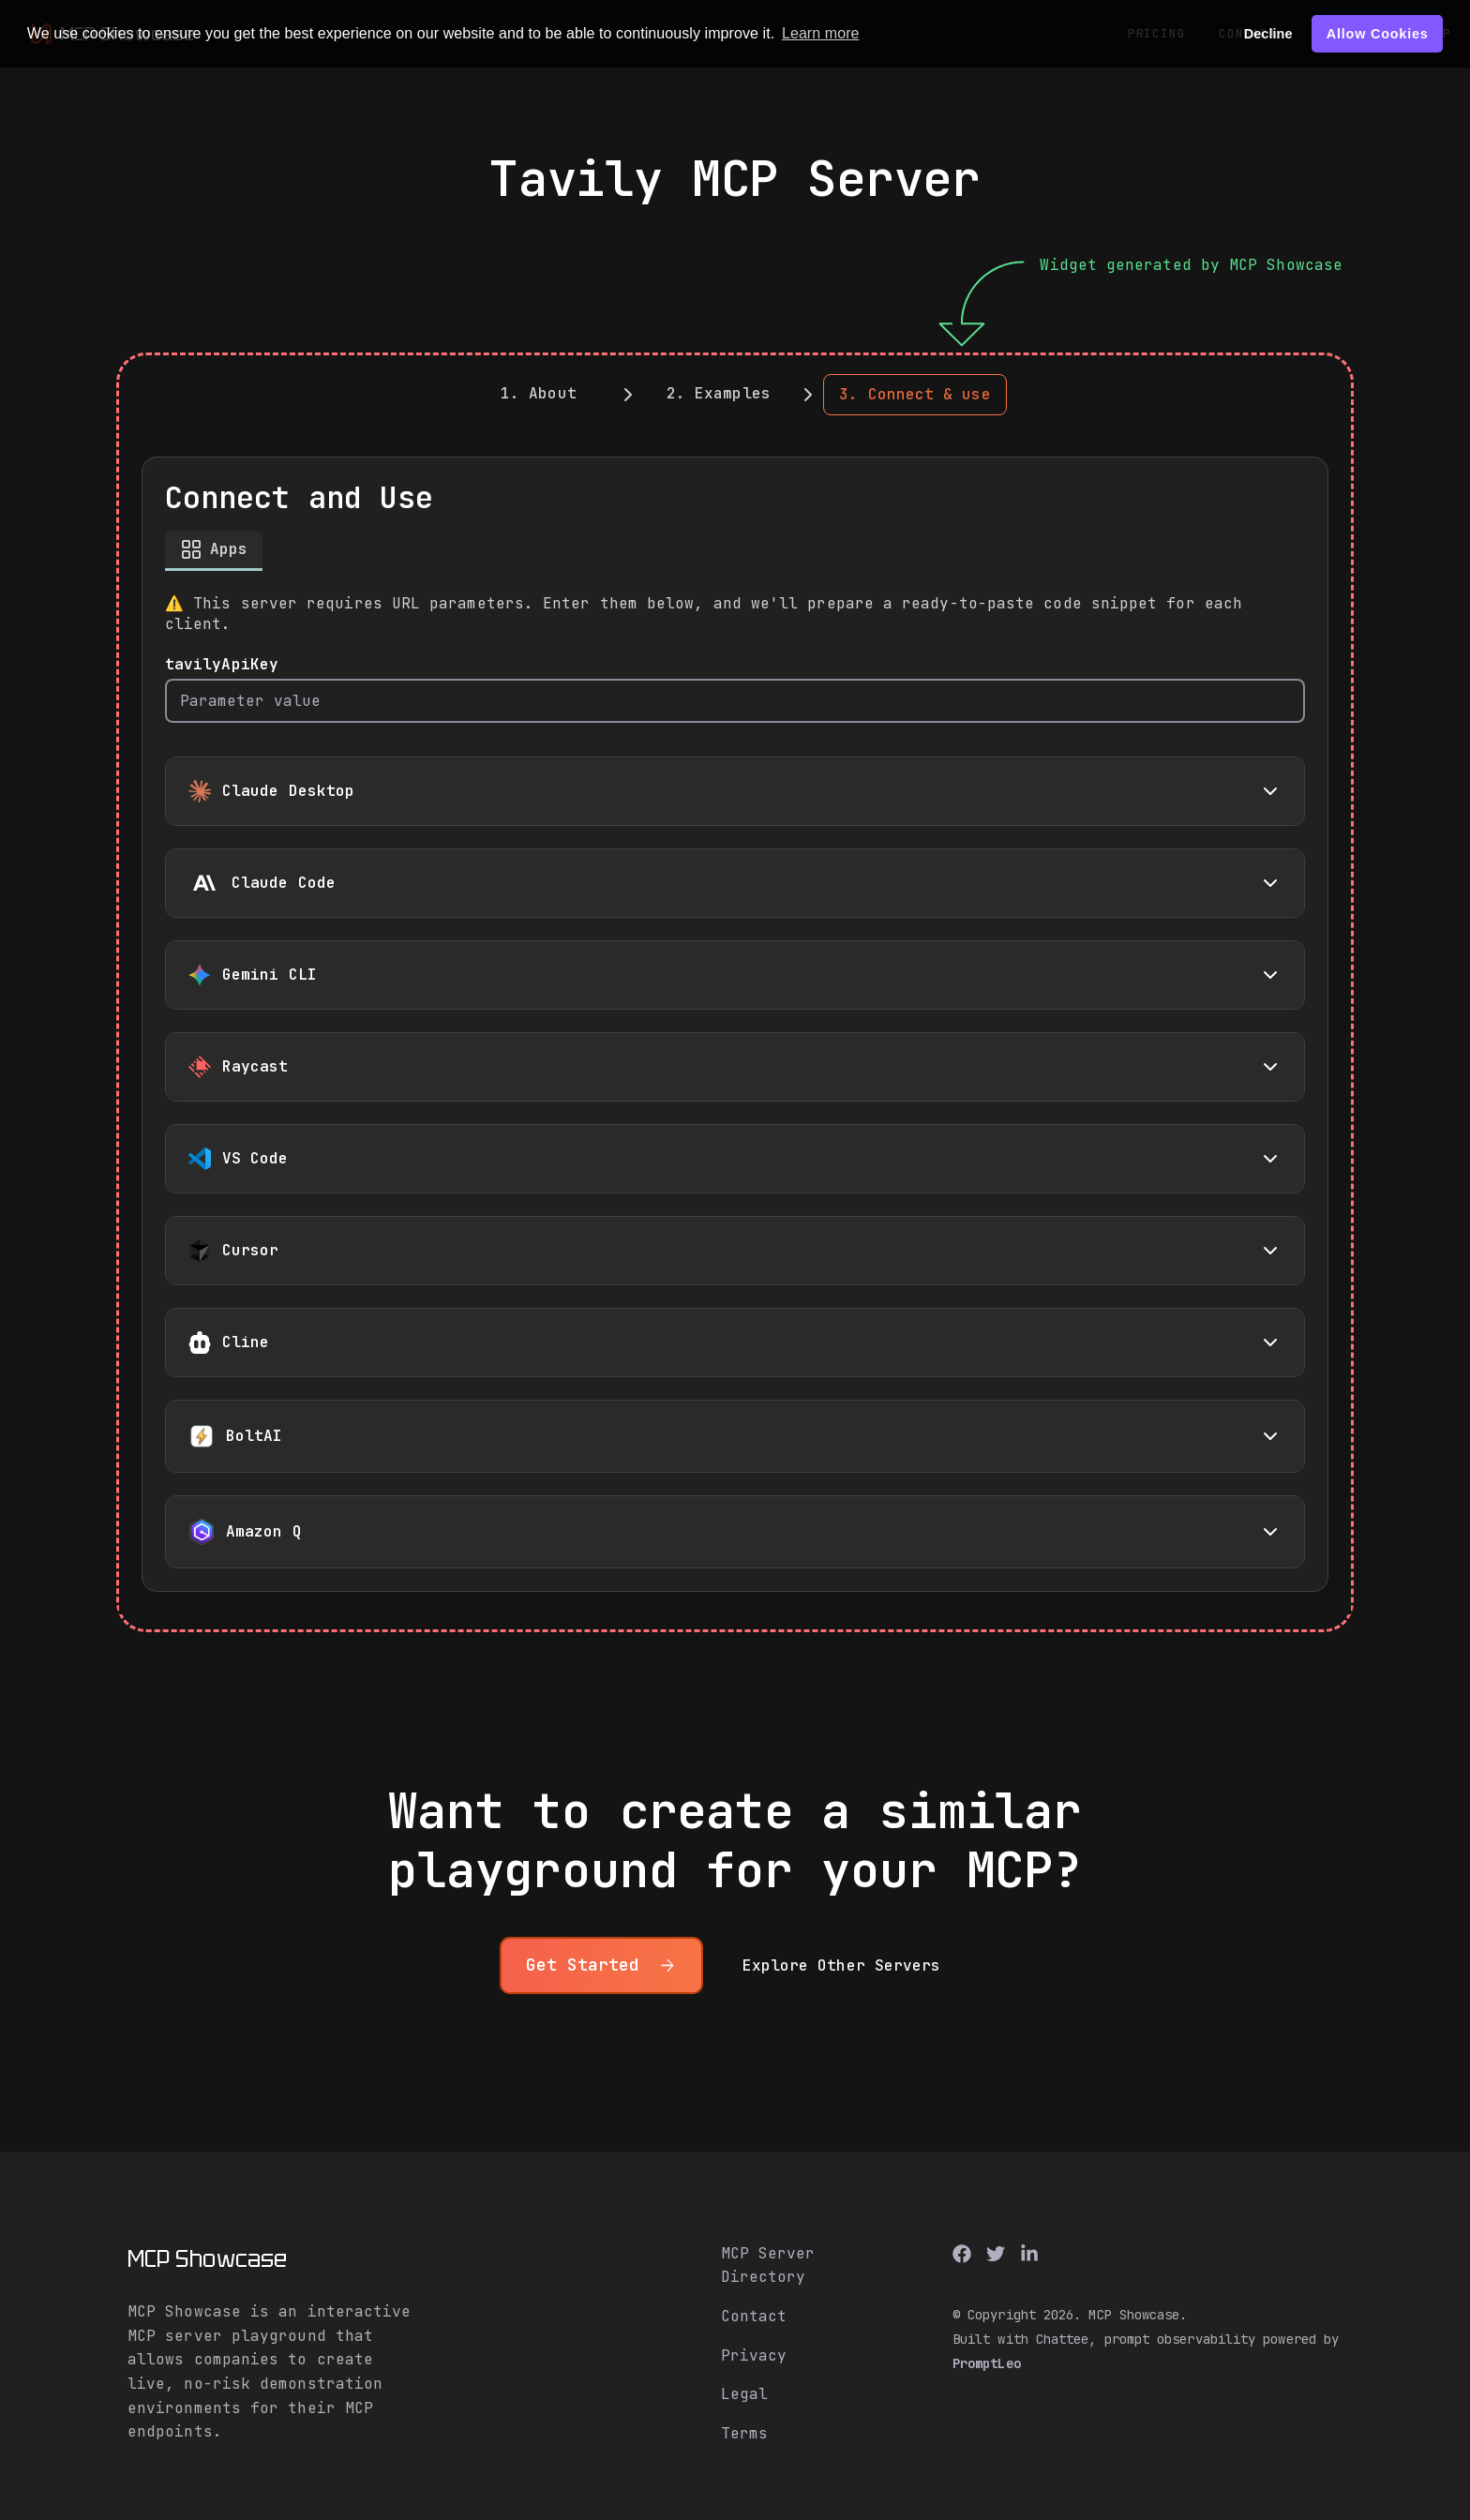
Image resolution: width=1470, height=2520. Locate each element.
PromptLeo (986, 2363)
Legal (744, 2394)
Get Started (601, 1965)
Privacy (754, 2355)
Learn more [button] (821, 33)
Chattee (1062, 2339)
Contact (754, 2316)
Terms (744, 2433)
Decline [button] (1268, 33)
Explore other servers (841, 1965)
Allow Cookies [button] (1378, 33)
